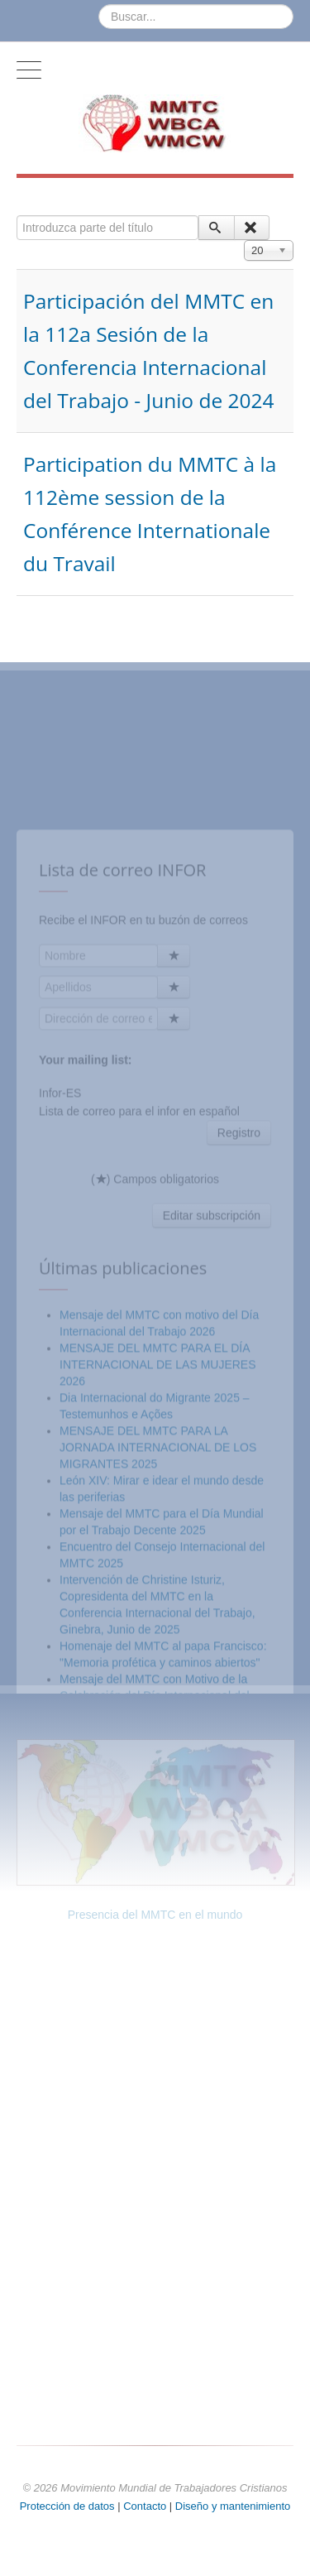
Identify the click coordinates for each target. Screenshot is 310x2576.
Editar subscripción (211, 1395)
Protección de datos (67, 2506)
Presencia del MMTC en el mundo (155, 1914)
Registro (238, 1312)
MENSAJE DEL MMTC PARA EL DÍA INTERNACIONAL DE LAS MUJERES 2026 (158, 1544)
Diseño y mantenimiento (232, 2506)
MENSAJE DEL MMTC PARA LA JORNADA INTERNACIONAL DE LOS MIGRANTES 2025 (158, 1627)
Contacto (146, 2506)
